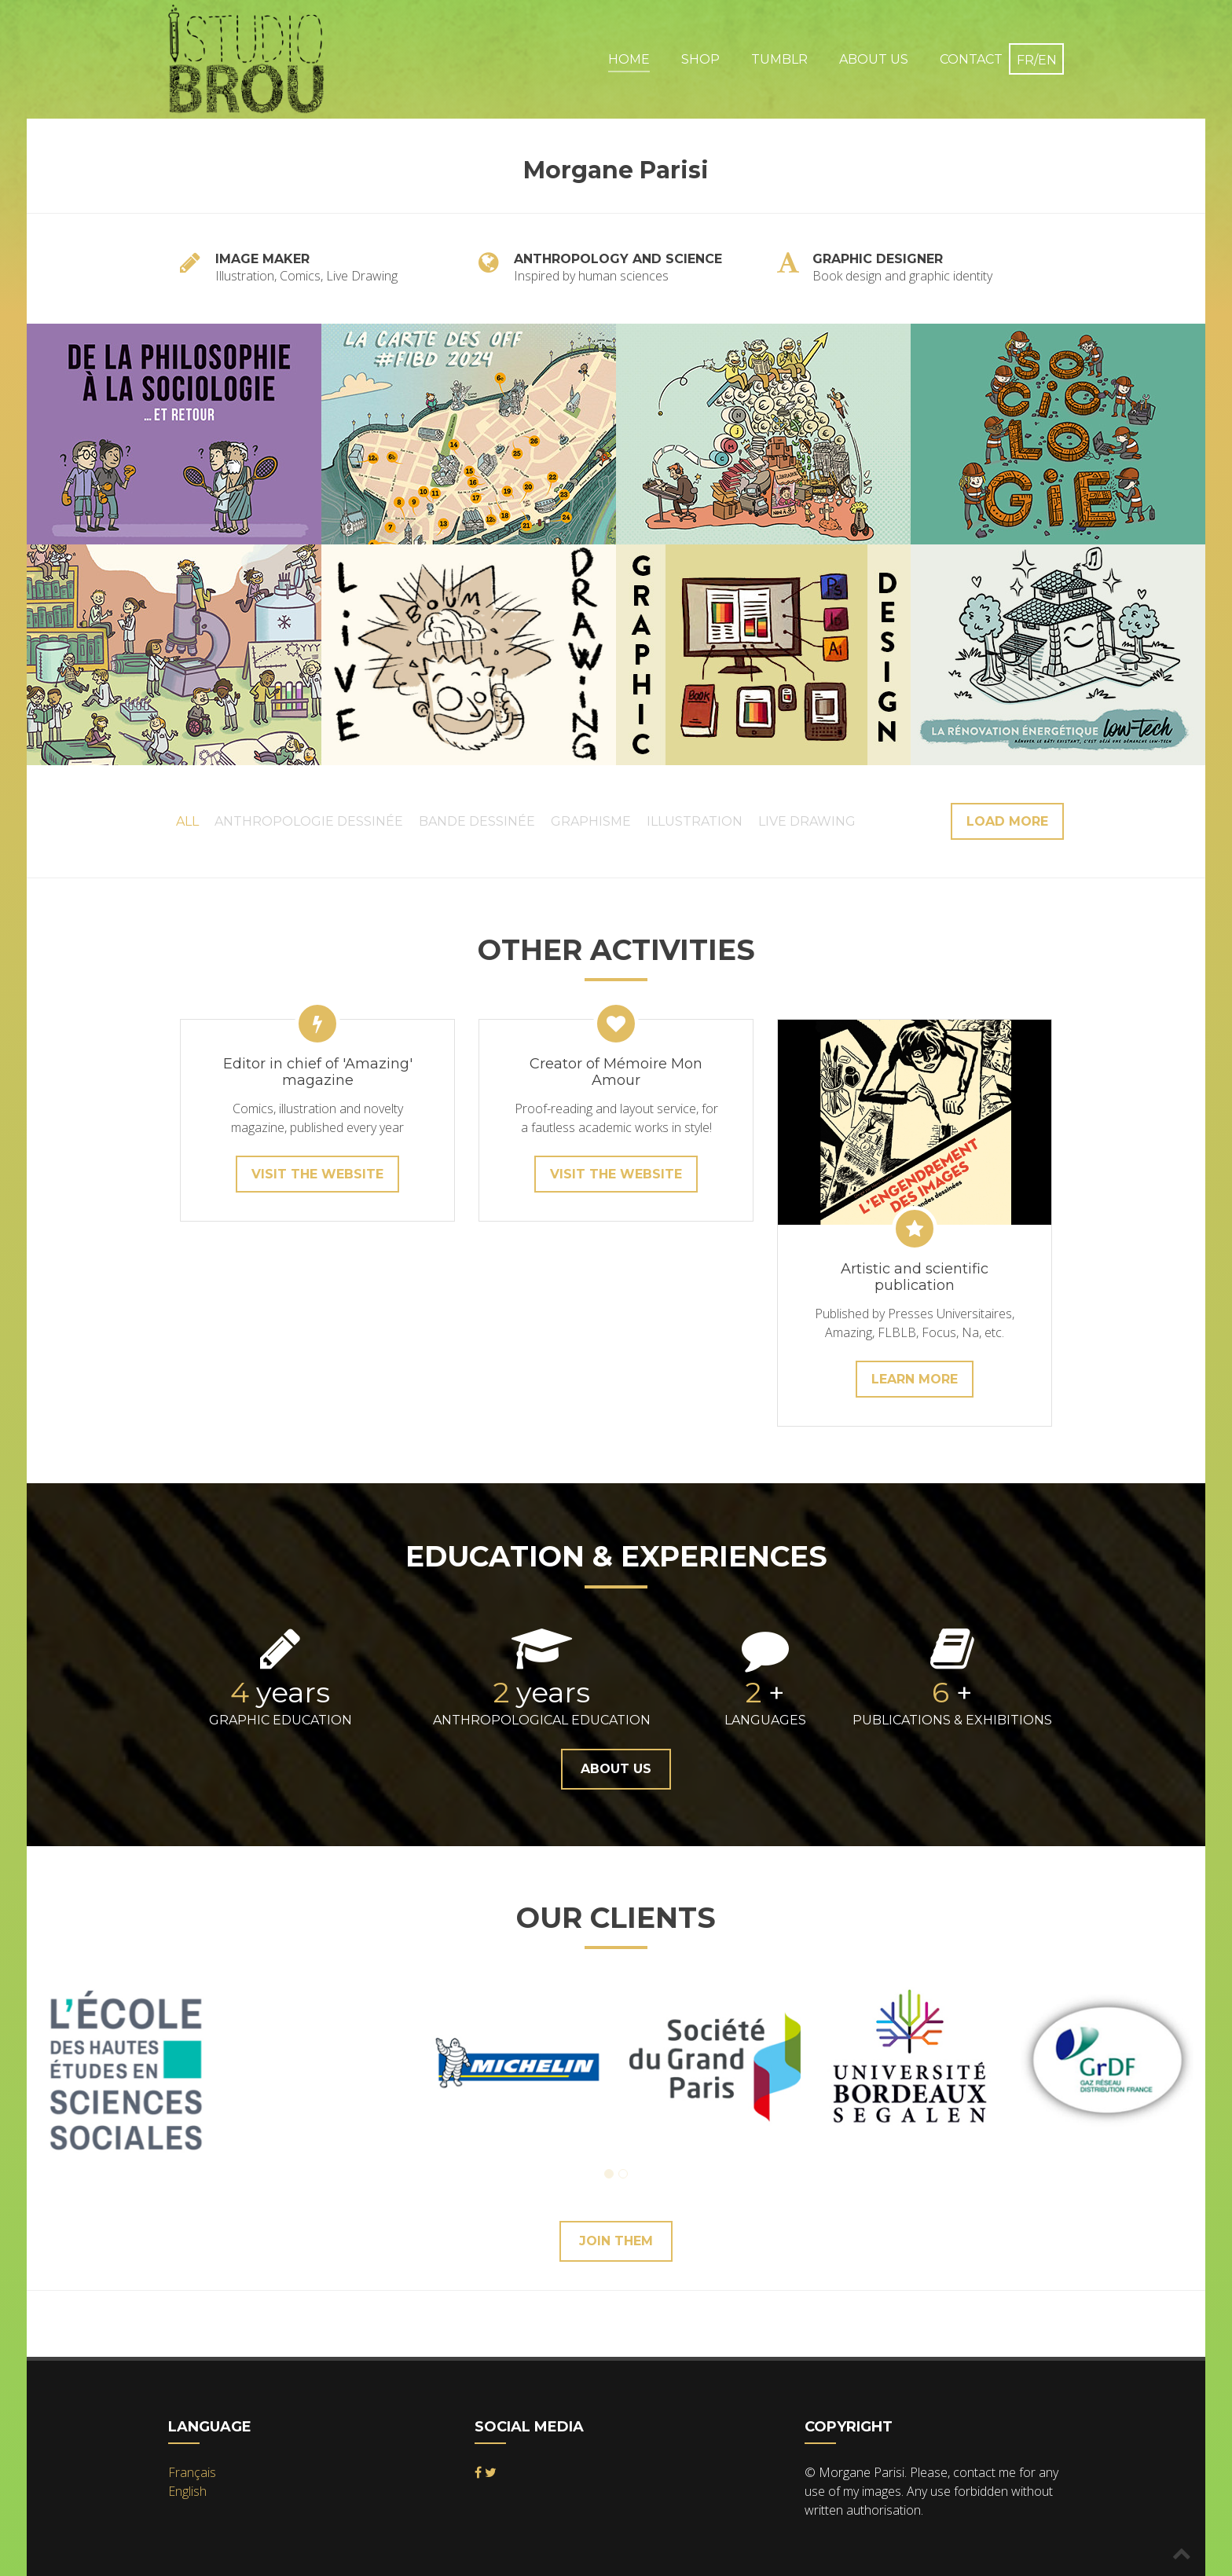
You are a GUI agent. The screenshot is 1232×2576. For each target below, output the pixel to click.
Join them (616, 2240)
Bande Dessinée (477, 821)
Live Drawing (807, 821)
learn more (914, 1379)
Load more (1007, 821)
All (187, 821)
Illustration (694, 821)
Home (629, 59)
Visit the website (317, 1174)
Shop (700, 59)
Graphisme (591, 821)
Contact (971, 59)
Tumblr (779, 59)
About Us (873, 59)
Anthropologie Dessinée (308, 821)
